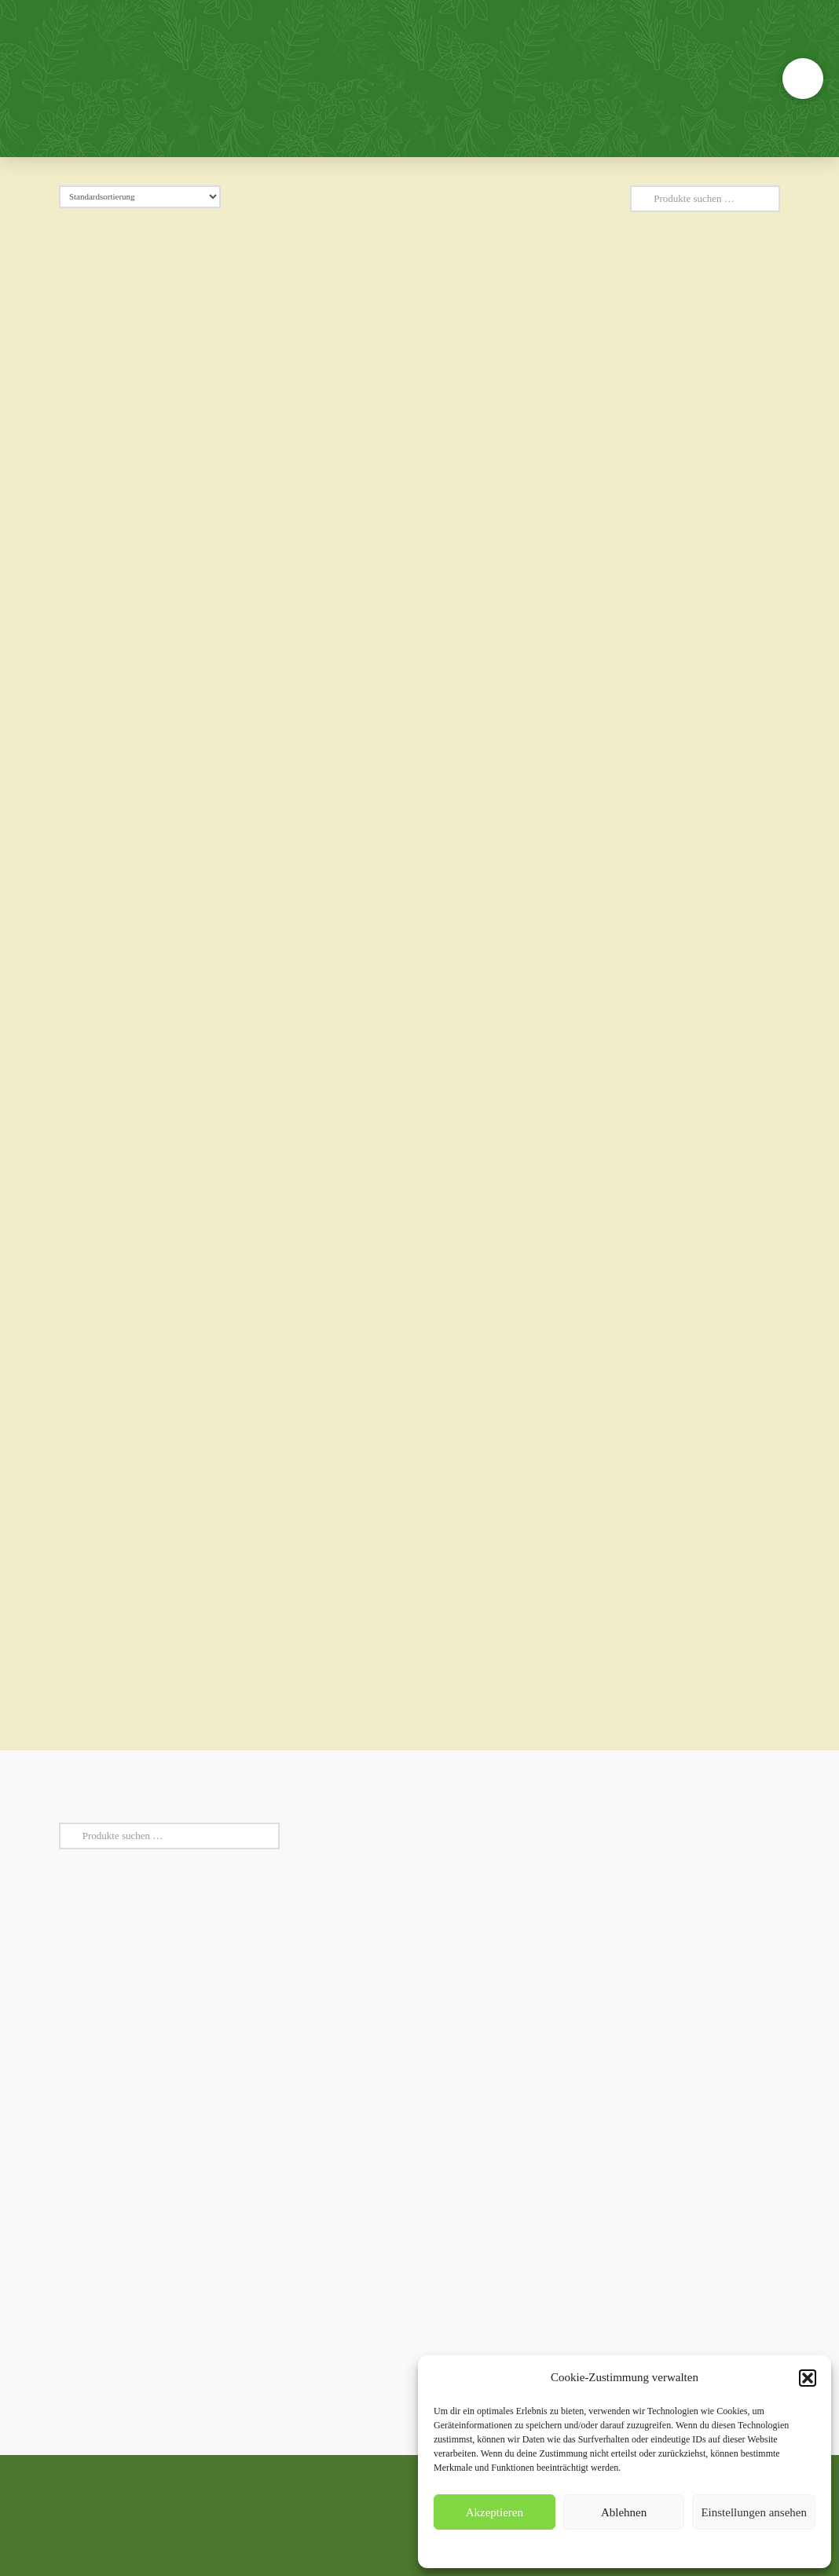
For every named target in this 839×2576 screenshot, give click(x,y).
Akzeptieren (494, 2512)
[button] (807, 2378)
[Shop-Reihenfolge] (140, 196)
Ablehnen (624, 2512)
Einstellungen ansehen (754, 2512)
